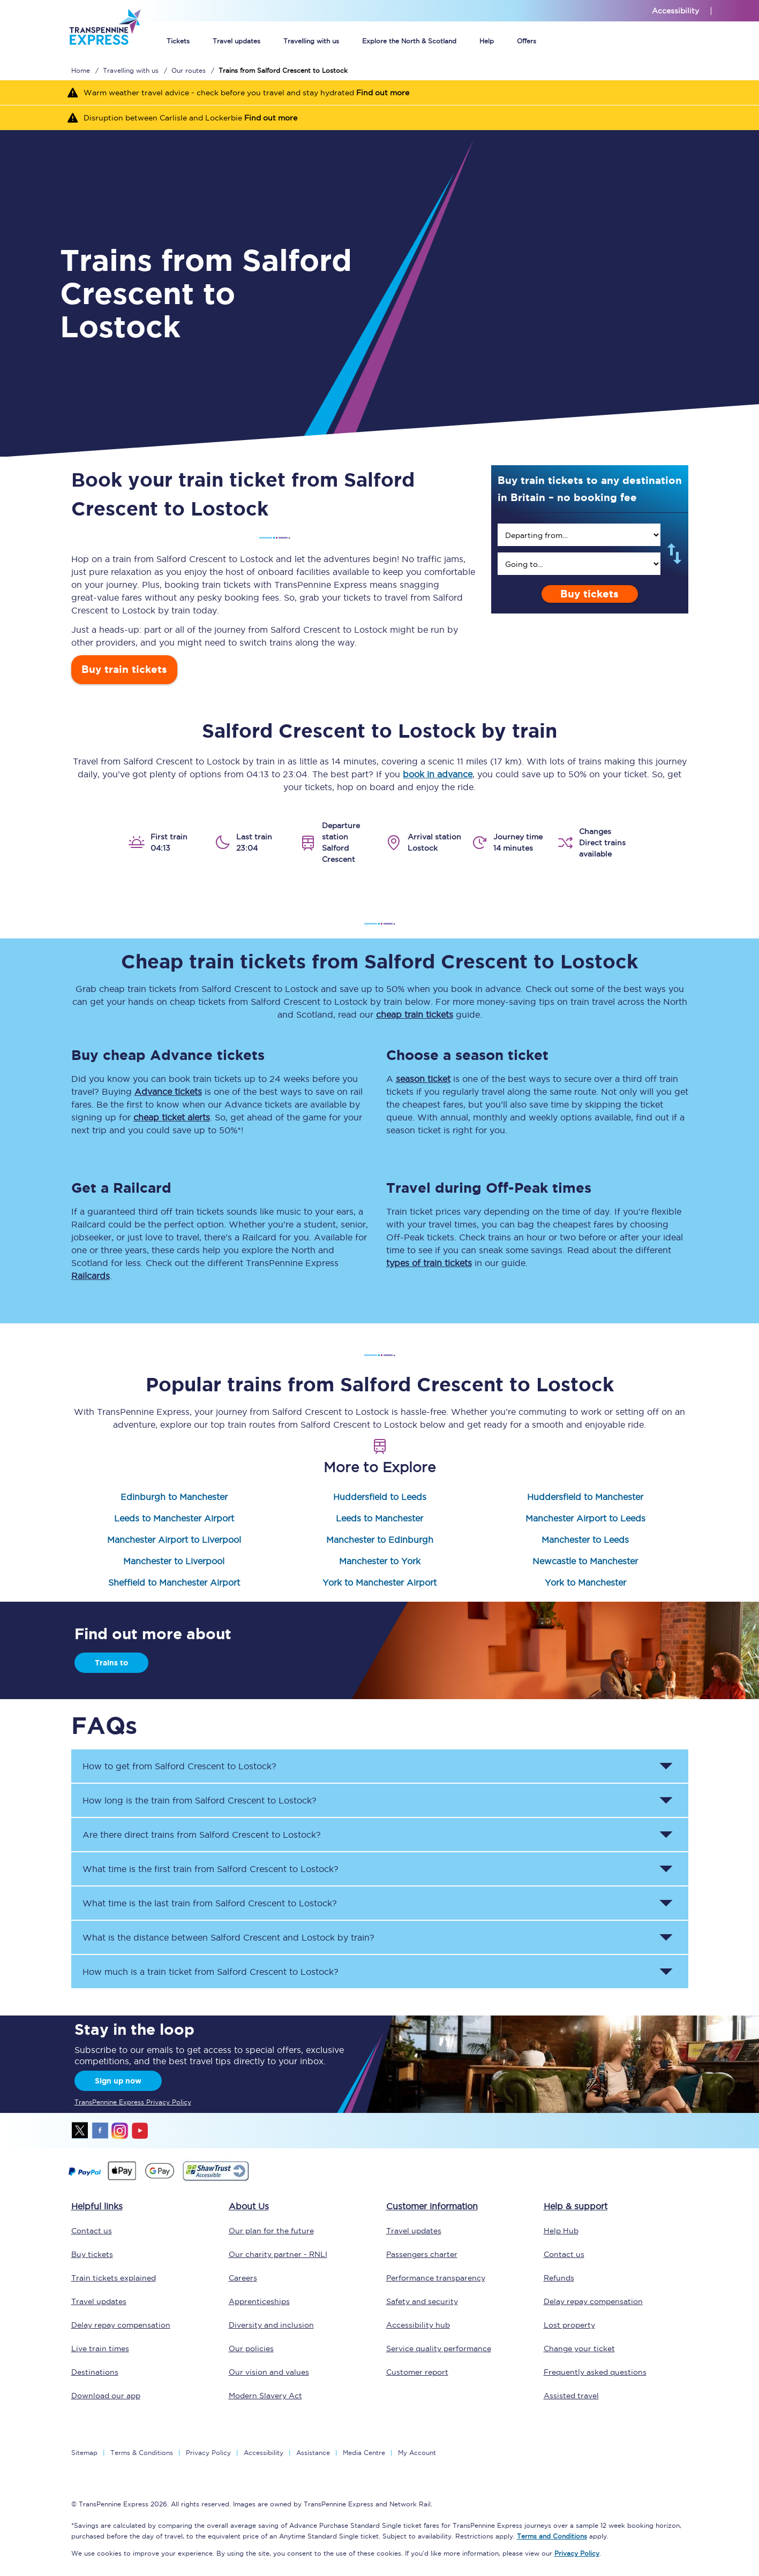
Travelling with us (311, 40)
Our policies (251, 2348)
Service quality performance (438, 2348)
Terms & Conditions (141, 2452)
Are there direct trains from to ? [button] (201, 1834)
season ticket (423, 1079)
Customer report (417, 2372)
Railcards (90, 1276)
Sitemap (84, 2452)
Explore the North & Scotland (409, 40)
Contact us (91, 2230)
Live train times (100, 2348)
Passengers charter (421, 2254)
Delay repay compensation (120, 2325)
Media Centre (364, 2452)
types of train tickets (429, 1263)
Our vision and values (269, 2372)
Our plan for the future (271, 2230)
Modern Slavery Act (265, 2395)
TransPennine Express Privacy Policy (132, 2101)
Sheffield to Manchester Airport (174, 1582)
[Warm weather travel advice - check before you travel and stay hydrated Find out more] (379, 92)
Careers (243, 2278)
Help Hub (561, 2230)
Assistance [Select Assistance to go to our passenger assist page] (313, 2452)
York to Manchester (585, 1582)
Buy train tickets (124, 669)
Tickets (178, 40)
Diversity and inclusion (271, 2325)
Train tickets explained (113, 2278)
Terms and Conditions (552, 2536)
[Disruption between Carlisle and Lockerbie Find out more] (379, 117)
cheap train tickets (414, 1014)
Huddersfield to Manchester (585, 1497)
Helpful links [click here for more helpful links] (97, 2206)
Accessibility (263, 2452)
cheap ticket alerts (171, 1117)
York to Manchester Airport (379, 1582)
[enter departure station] (579, 535)
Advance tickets (168, 1091)
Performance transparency (435, 2278)
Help (486, 40)
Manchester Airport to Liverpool (174, 1539)
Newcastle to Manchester (585, 1561)
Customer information (432, 2206)
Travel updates (236, 40)
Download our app (105, 2395)
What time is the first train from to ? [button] (210, 1869)
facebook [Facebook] (100, 2131)
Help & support (575, 2206)
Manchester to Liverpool (173, 1561)
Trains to (111, 1662)
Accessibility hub (418, 2325)
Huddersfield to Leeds (379, 1497)
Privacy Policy (208, 2452)
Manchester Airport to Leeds (585, 1518)
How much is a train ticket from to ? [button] (210, 1971)
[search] (579, 535)
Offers (526, 40)
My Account (417, 2452)
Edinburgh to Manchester (174, 1497)
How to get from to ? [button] (179, 1766)
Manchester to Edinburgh (379, 1539)
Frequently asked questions (595, 2372)
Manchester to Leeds (585, 1539)
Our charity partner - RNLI (278, 2254)
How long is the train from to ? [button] (199, 1800)
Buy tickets (589, 594)
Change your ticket (579, 2348)
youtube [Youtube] (140, 2131)
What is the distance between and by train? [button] (228, 1937)
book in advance (437, 774)
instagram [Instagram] (120, 2131)
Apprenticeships (259, 2301)
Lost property (569, 2325)
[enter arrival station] (579, 563)
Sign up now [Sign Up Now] (118, 2081)
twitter (80, 2131)
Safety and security (422, 2301)
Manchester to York (379, 1561)
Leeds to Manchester (379, 1518)
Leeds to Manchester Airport (174, 1518)
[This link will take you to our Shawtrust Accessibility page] (215, 2179)
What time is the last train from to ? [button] (209, 1903)
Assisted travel (571, 2395)
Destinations (94, 2372)
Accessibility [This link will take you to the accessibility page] (675, 10)
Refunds (559, 2278)
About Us (249, 2206)
